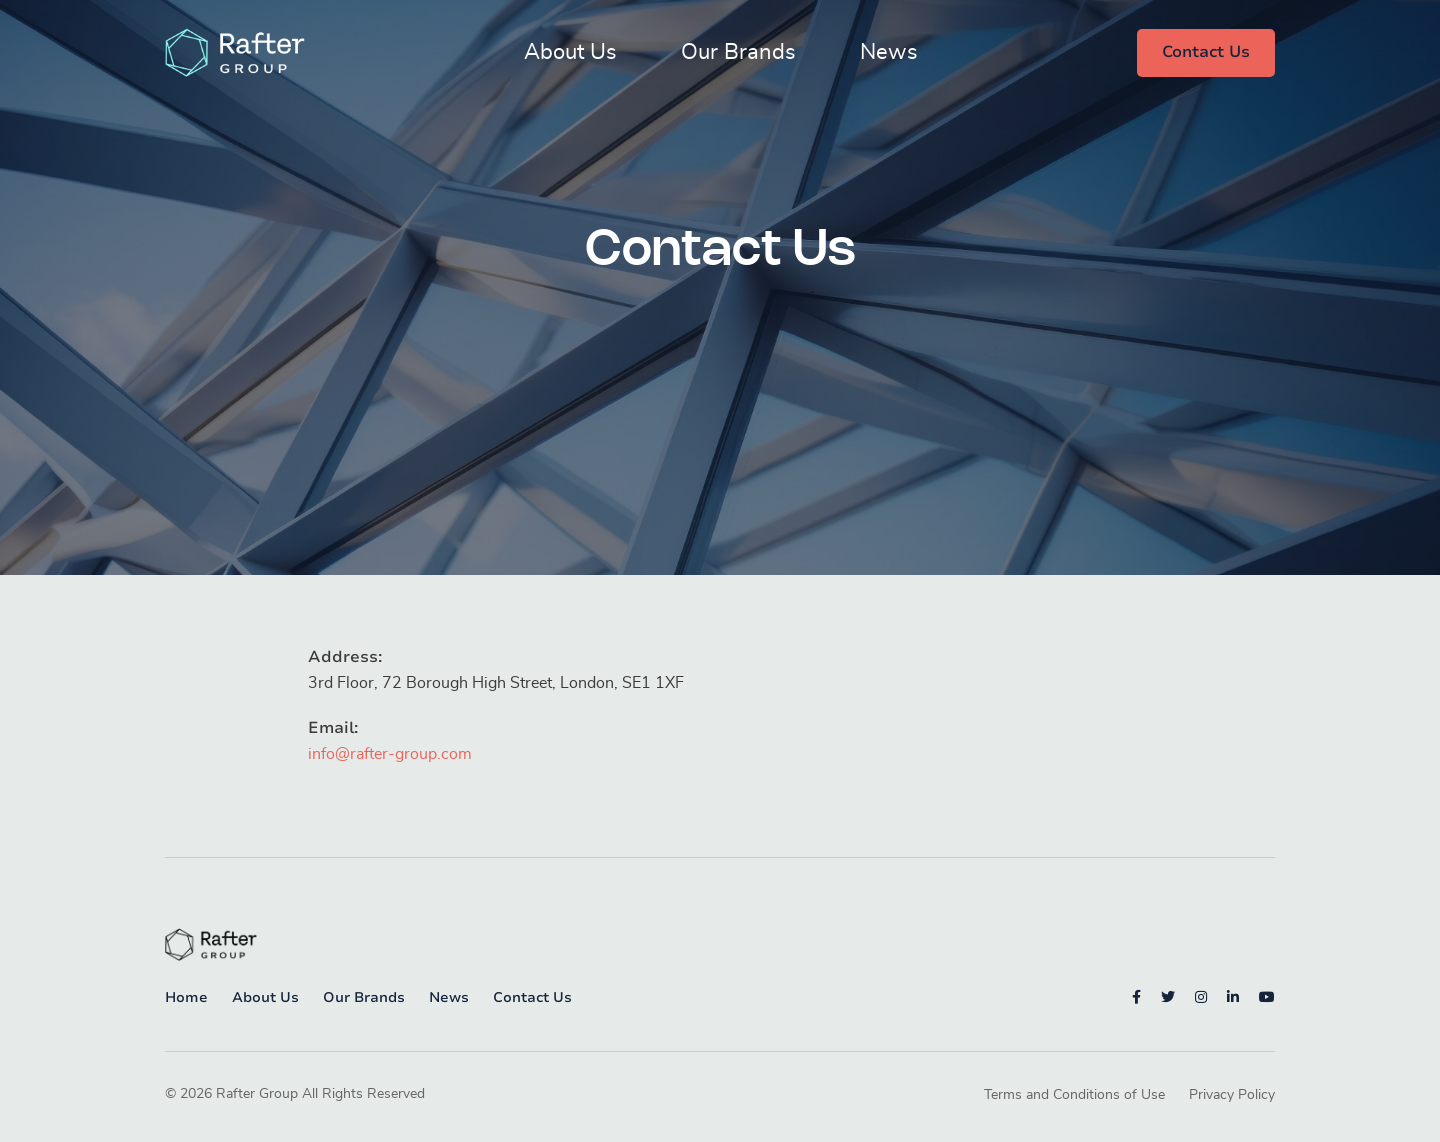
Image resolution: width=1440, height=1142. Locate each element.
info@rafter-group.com (390, 754)
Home (186, 997)
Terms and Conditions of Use (1074, 1095)
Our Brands (738, 52)
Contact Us (1206, 52)
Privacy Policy (1232, 1095)
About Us (570, 52)
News (889, 52)
